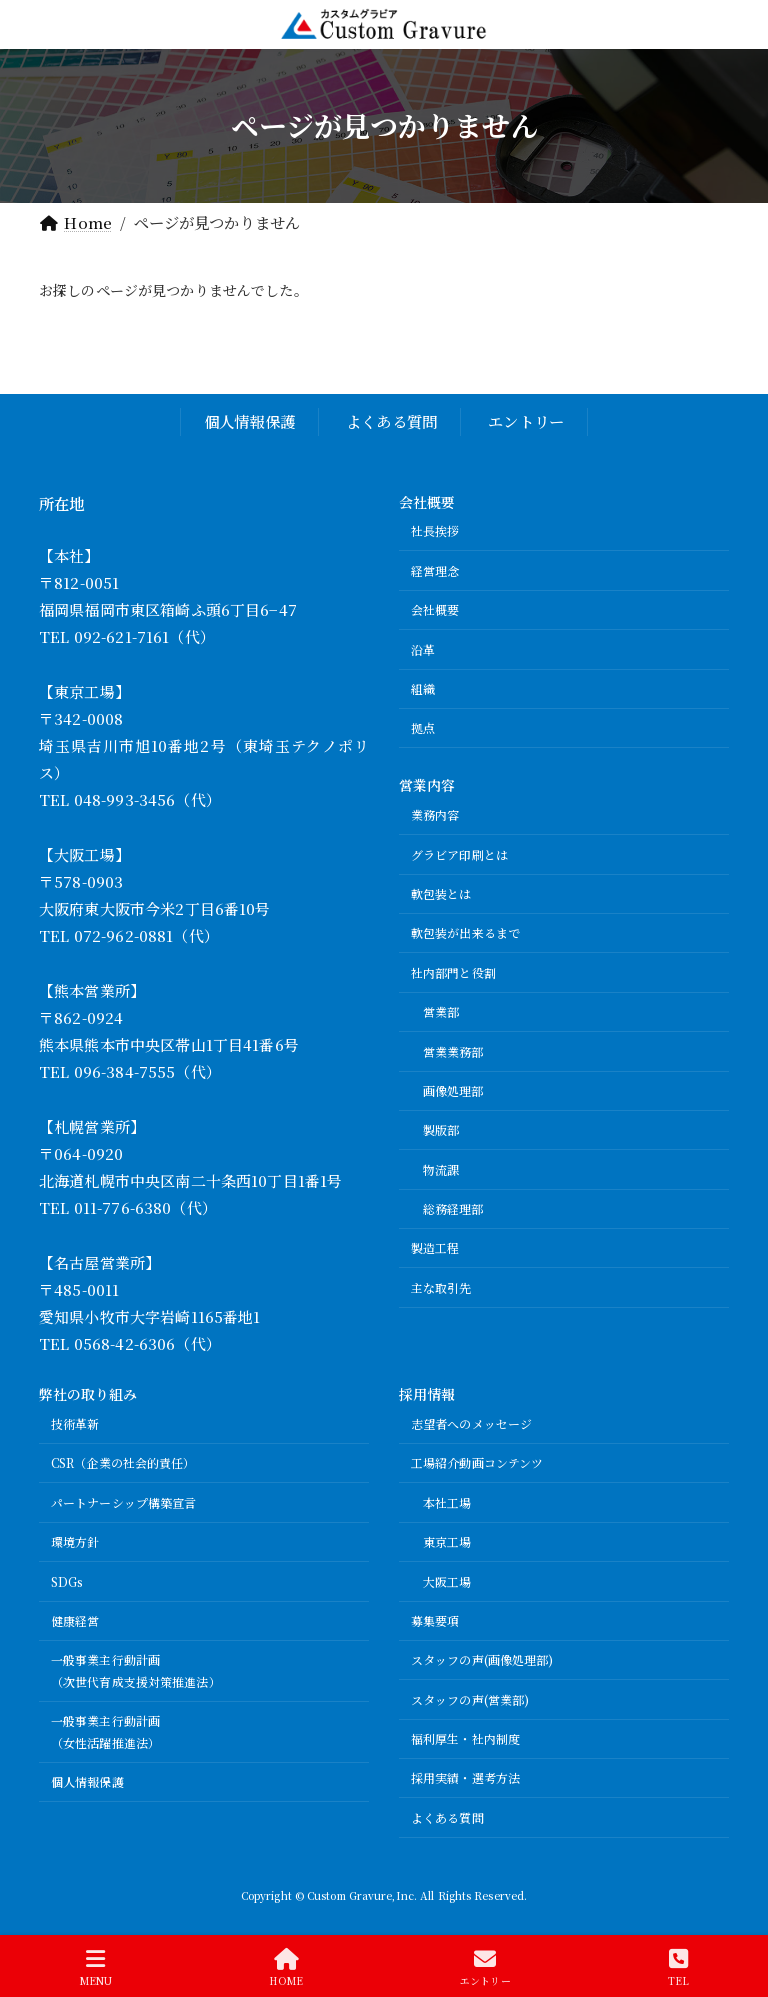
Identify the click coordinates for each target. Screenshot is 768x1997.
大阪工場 (447, 1580)
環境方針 (75, 1541)
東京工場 (447, 1541)
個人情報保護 (249, 421)
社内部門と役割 (453, 972)
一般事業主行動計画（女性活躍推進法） (105, 1731)
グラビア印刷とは (459, 854)
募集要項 (435, 1620)
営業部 (441, 1011)
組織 (423, 688)
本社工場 (447, 1502)
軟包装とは (441, 893)
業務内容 (435, 814)
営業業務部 (453, 1050)
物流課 (441, 1169)
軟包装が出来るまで (465, 932)
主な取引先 (441, 1287)
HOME (285, 1967)
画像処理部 (453, 1090)
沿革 (423, 649)
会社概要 (435, 609)
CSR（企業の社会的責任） (123, 1462)
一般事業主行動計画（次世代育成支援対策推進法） (136, 1670)
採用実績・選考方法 (465, 1777)
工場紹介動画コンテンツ (477, 1462)
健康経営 (75, 1620)
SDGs (67, 1580)
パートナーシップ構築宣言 (123, 1502)
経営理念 (435, 570)
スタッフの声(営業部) (470, 1699)
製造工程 (435, 1247)
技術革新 (75, 1423)
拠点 (423, 727)
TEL (678, 1967)
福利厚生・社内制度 (465, 1738)
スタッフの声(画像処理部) (482, 1659)
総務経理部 (453, 1208)
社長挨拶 (435, 530)
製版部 (441, 1129)
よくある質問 (391, 421)
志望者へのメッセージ (471, 1423)
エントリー (526, 421)
